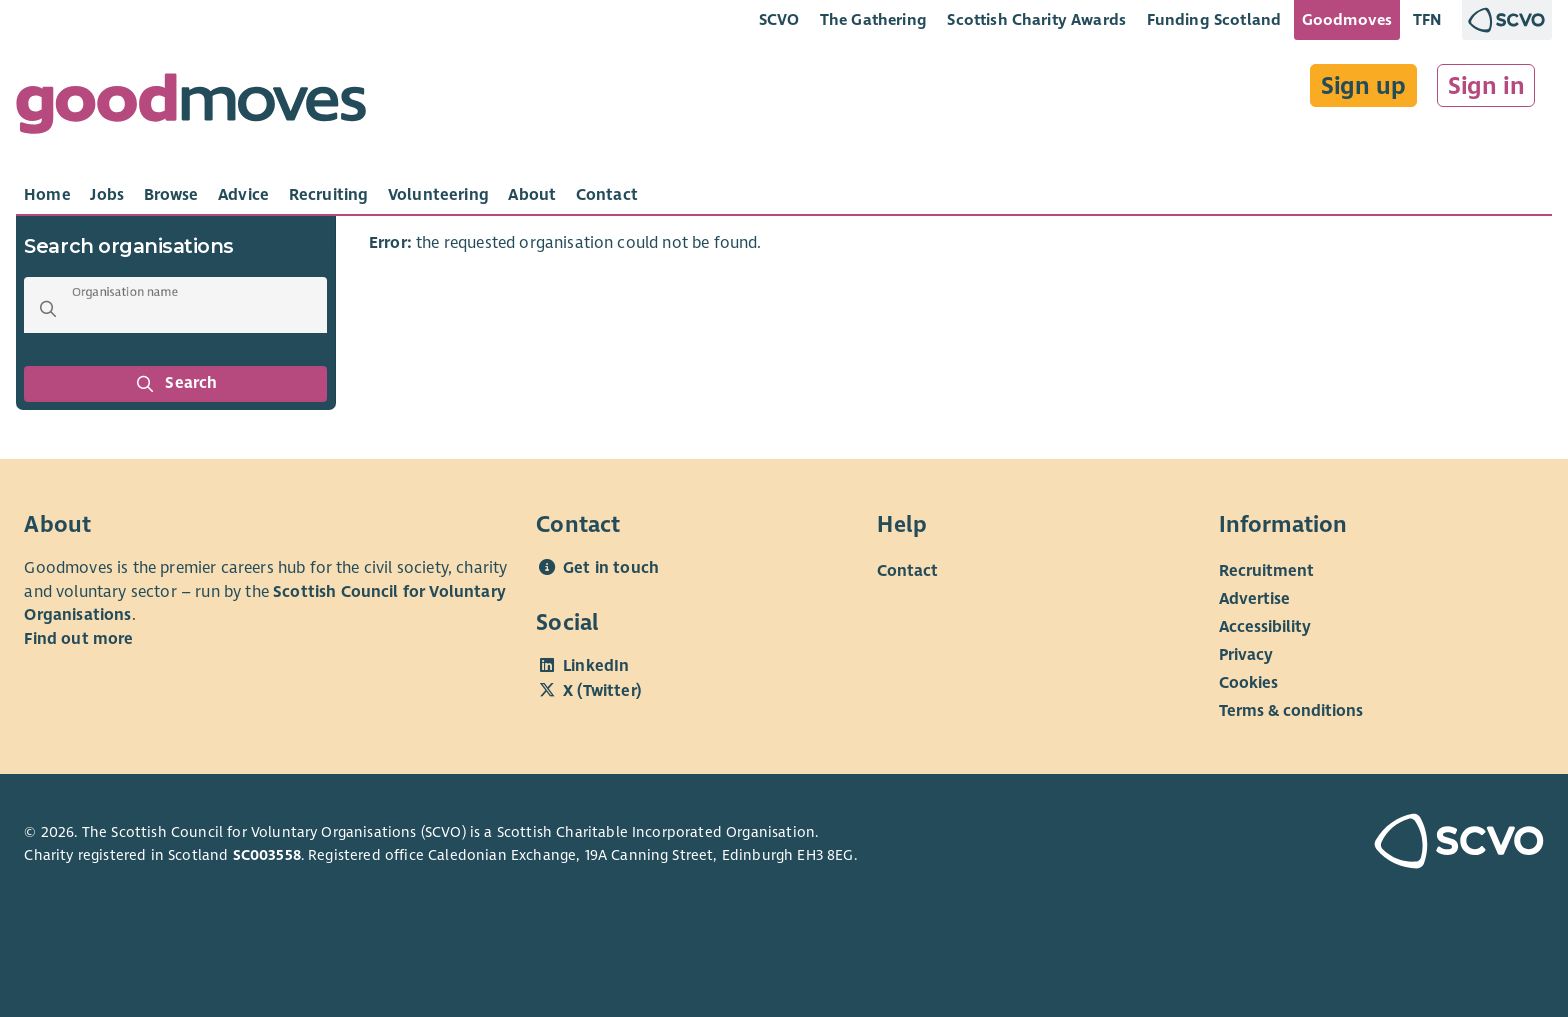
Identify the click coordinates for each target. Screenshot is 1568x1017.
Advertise (1254, 599)
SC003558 (267, 855)
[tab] (47, 195)
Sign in (1486, 86)
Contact (907, 571)
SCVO (779, 19)
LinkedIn (596, 666)
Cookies (1248, 683)
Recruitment (1266, 571)
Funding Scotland (1214, 19)
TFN (1427, 19)
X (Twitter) (602, 691)
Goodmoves (1347, 19)
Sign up (1363, 86)
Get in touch (611, 568)
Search (176, 384)
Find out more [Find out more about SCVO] (78, 639)
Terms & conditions (1291, 711)
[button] (48, 309)
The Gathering (873, 19)
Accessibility (1265, 627)
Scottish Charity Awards (1036, 19)
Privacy (1246, 655)
